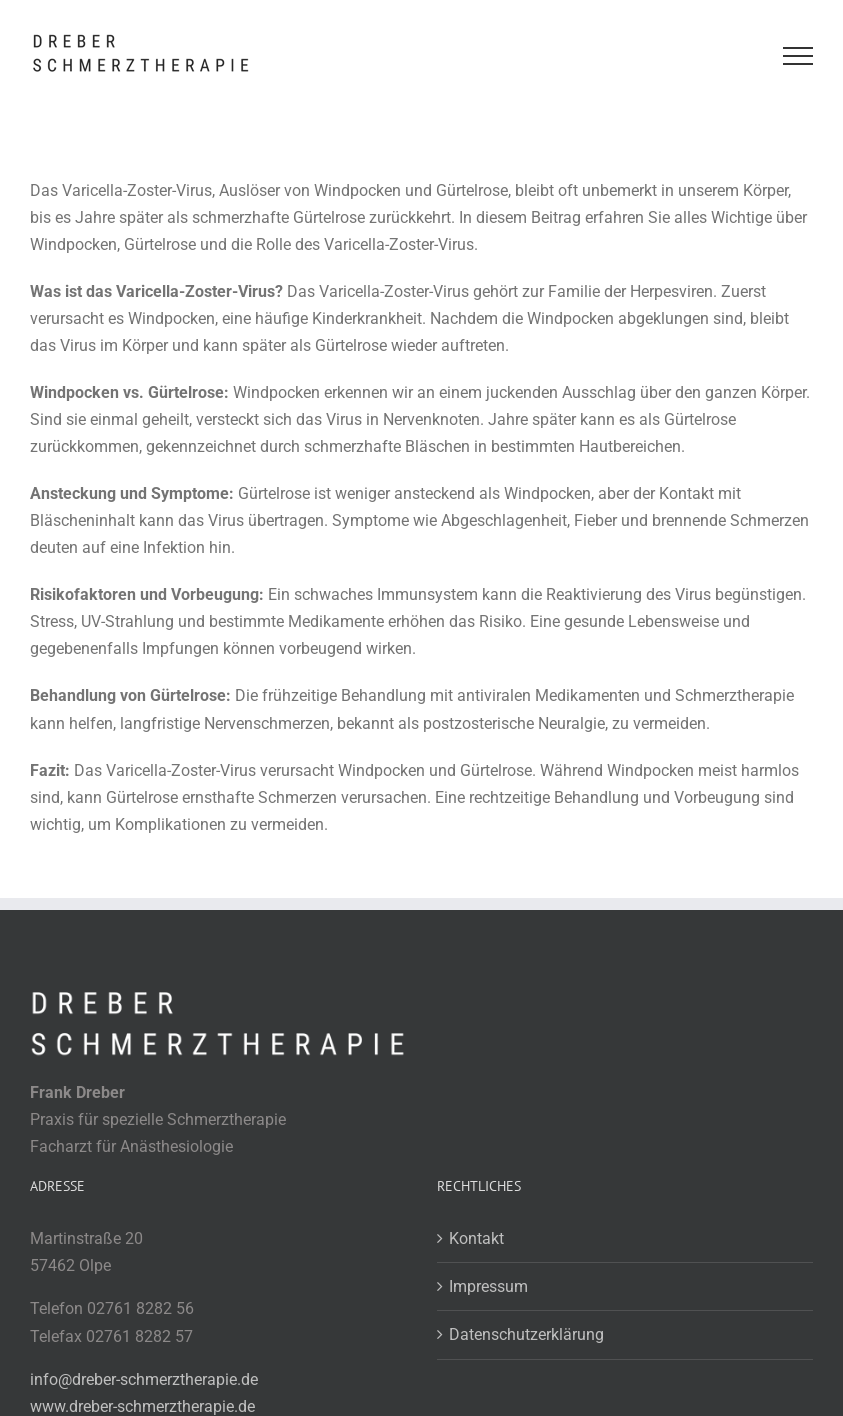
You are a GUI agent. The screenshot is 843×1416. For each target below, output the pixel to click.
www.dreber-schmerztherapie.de (142, 1406)
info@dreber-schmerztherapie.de (144, 1379)
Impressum (488, 1286)
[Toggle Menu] (798, 56)
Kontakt (476, 1238)
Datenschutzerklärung (526, 1334)
